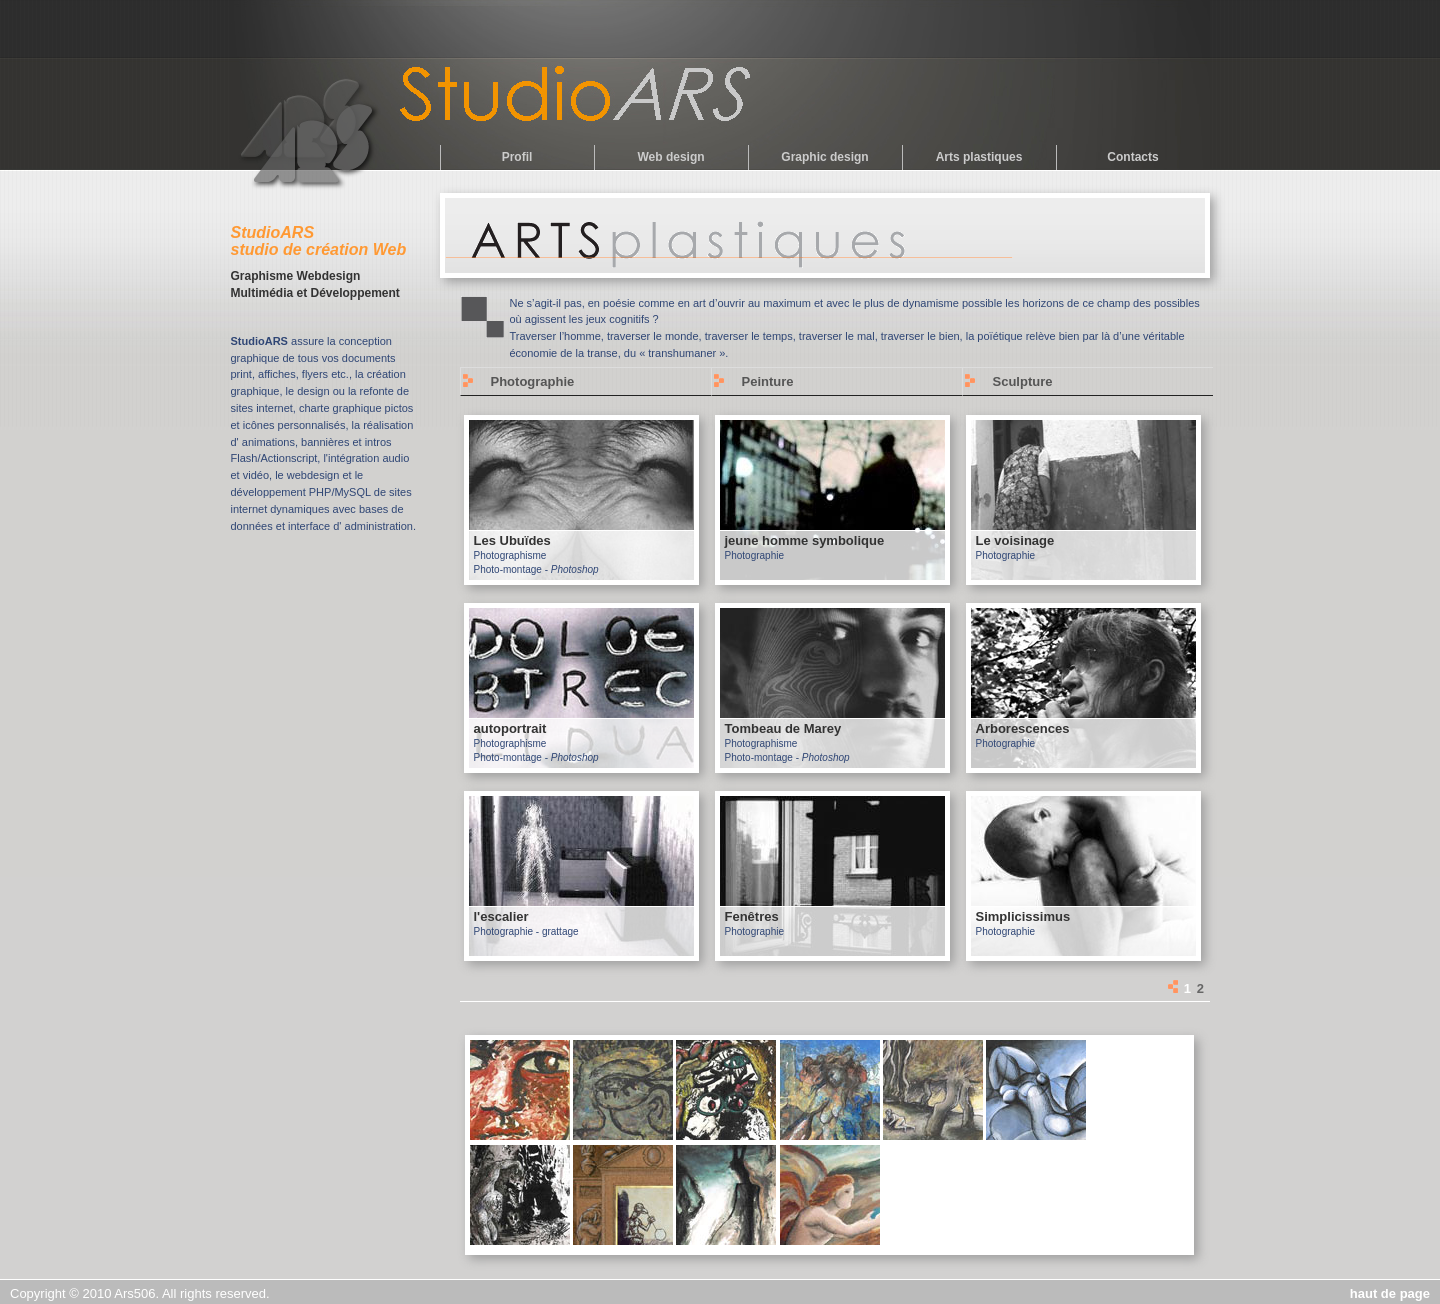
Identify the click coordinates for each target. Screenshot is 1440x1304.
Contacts (1132, 157)
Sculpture (1023, 381)
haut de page (1390, 1293)
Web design (670, 157)
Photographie (533, 381)
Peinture (768, 381)
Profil (517, 157)
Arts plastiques (979, 157)
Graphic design (824, 157)
